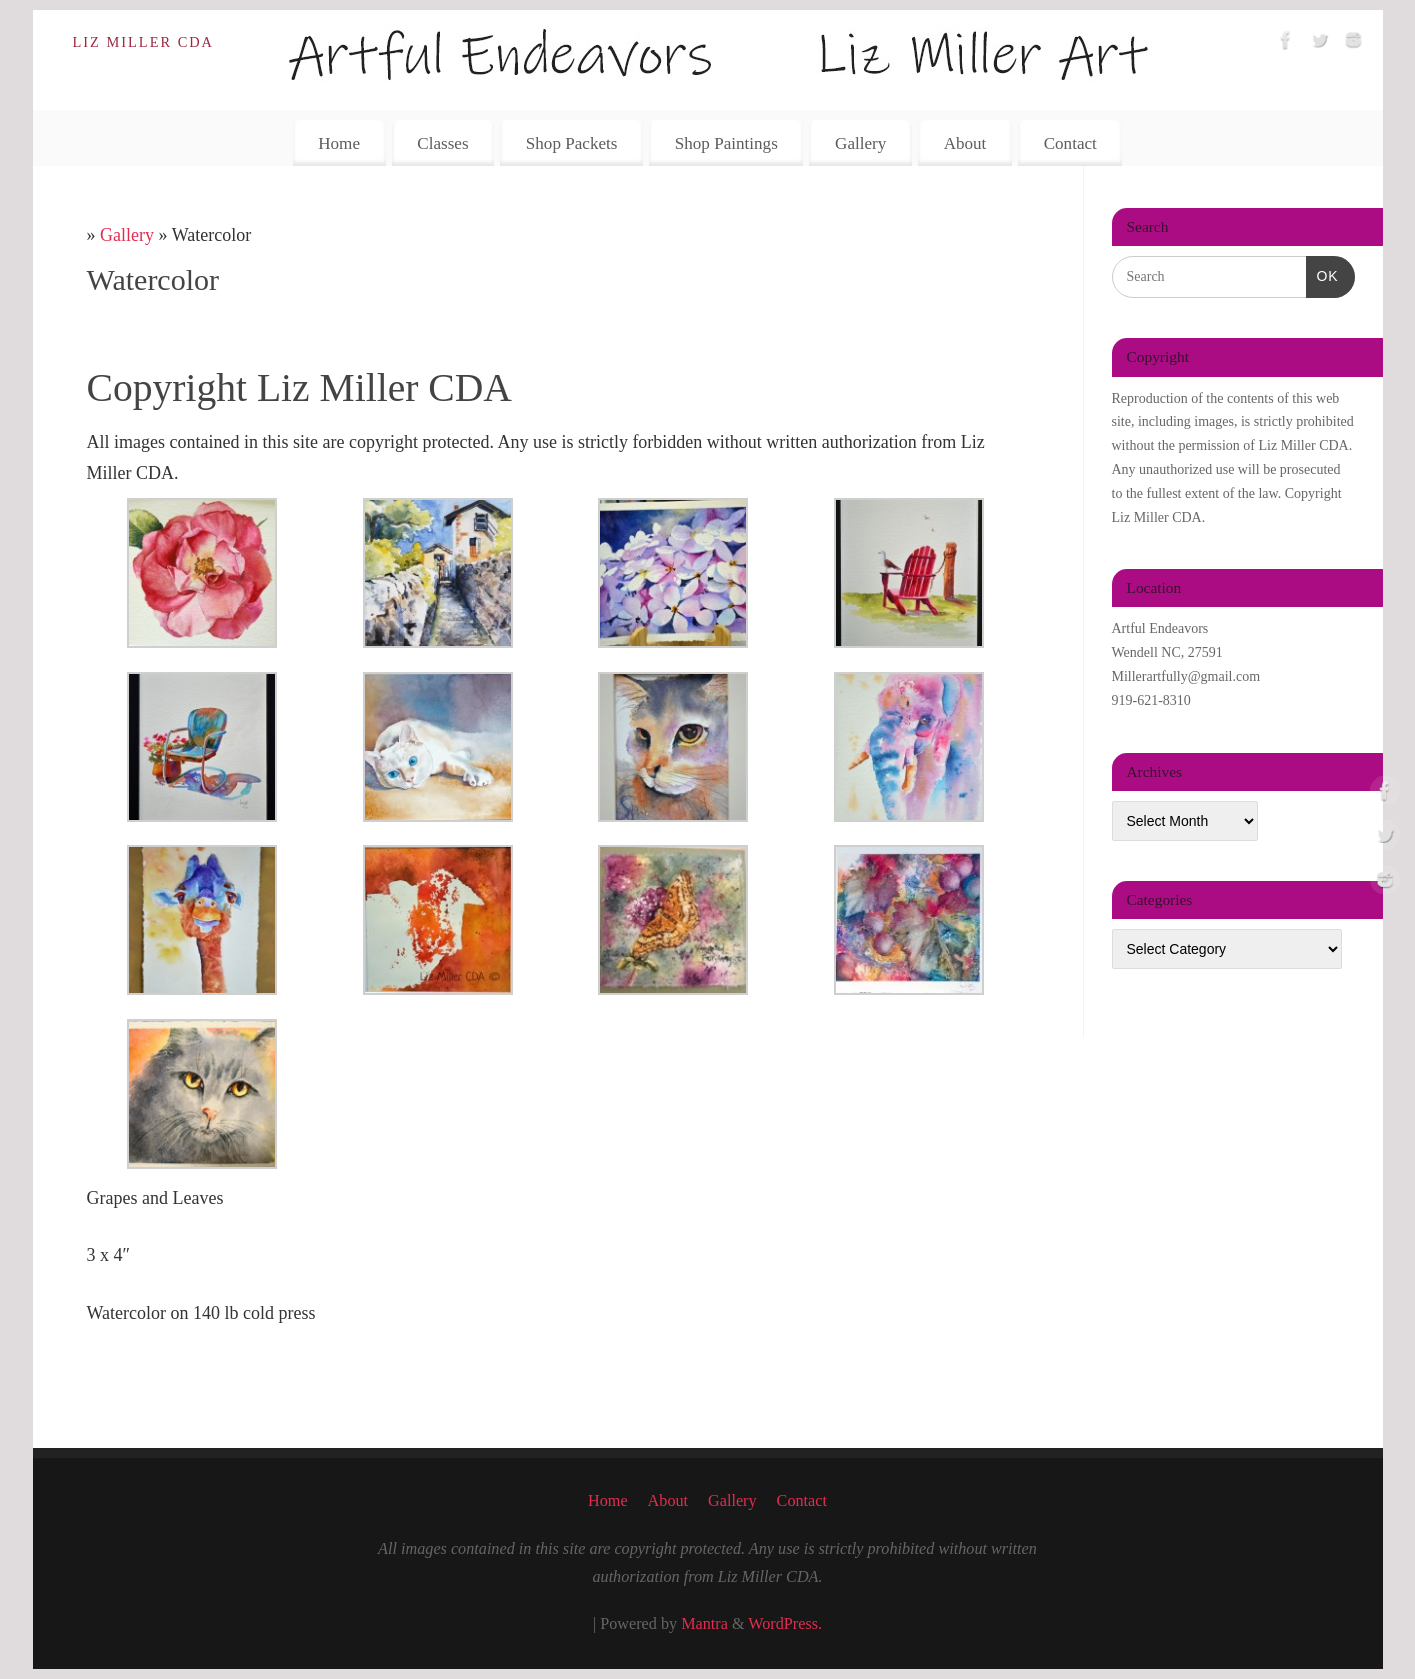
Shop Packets (572, 143)
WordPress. (785, 1624)
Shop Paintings (726, 143)
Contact (1070, 143)
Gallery (860, 143)
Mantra (704, 1624)
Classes (442, 143)
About (965, 143)
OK (1322, 274)
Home (339, 143)
